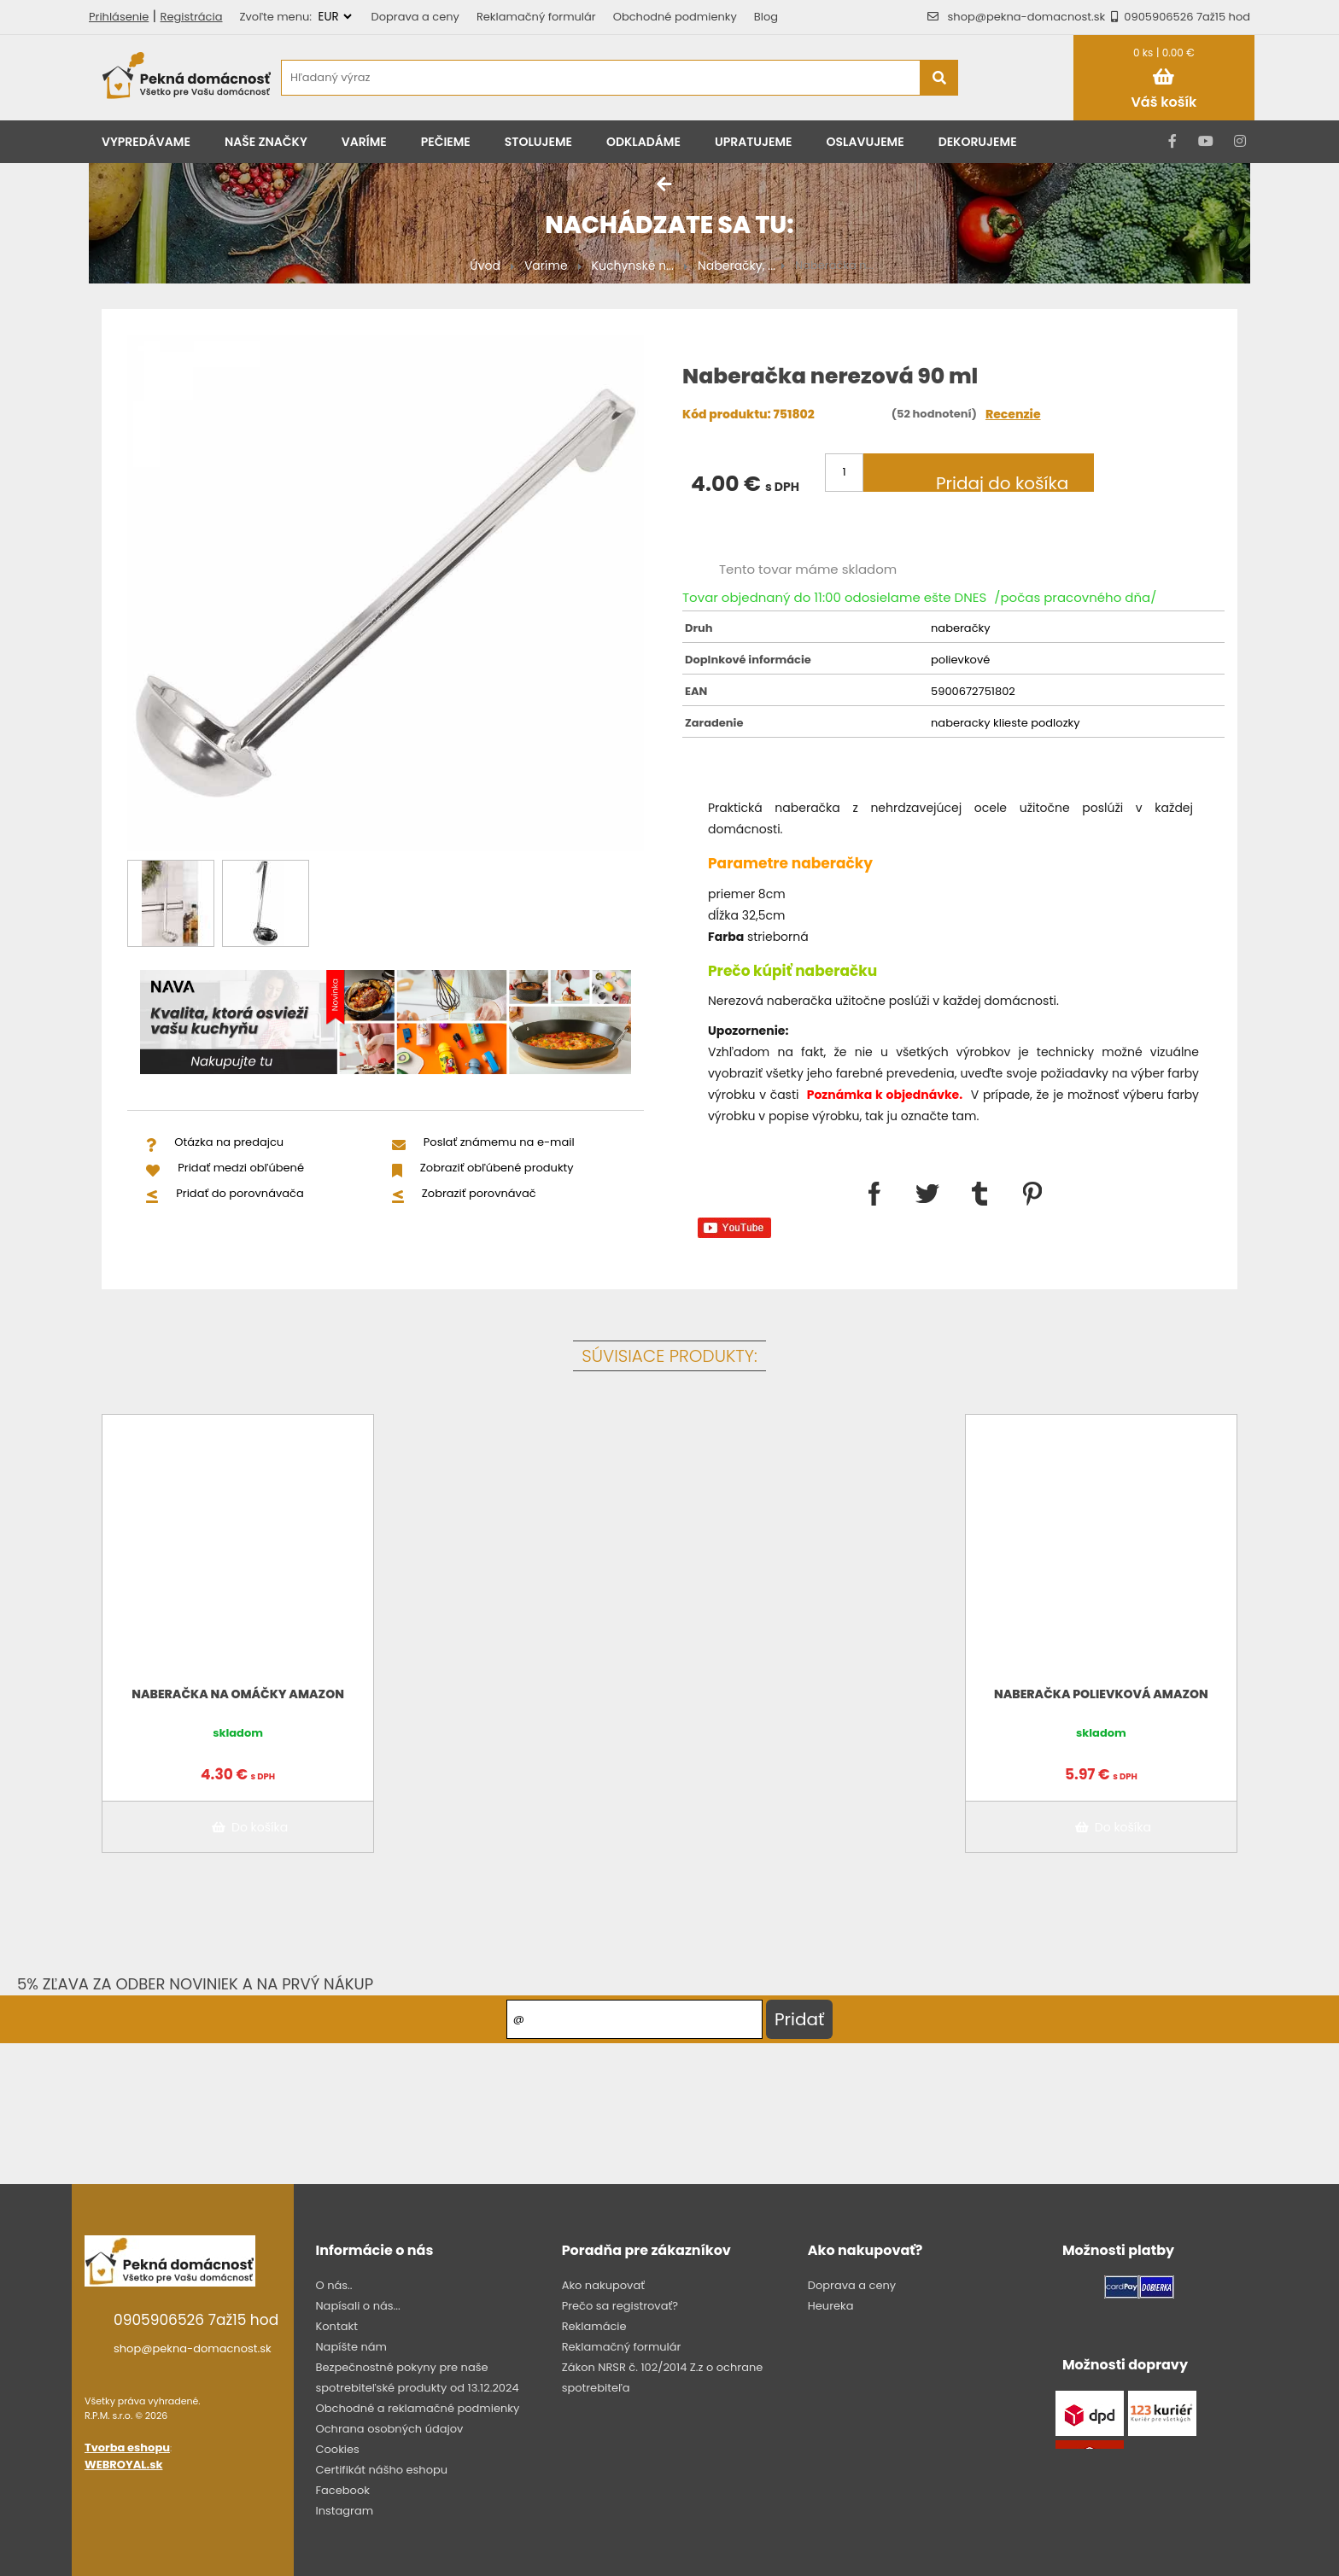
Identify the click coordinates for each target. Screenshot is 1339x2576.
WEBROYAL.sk (123, 2464)
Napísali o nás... (357, 2306)
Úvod (485, 265)
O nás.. (333, 2285)
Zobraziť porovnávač (479, 1193)
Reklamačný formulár (536, 17)
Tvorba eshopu (127, 2447)
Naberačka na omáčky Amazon (238, 1694)
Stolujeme (538, 141)
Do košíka (247, 1827)
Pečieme (446, 141)
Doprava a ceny (415, 17)
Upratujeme (753, 141)
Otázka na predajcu (229, 1142)
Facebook (342, 2490)
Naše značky (266, 141)
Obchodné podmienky (675, 17)
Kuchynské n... (633, 265)
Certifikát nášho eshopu (381, 2470)
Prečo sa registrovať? (620, 2306)
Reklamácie (594, 2326)
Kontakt (336, 2326)
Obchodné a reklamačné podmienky (417, 2408)
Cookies (337, 2449)
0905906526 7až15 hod (1177, 16)
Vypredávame (146, 141)
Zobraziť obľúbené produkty (497, 1167)
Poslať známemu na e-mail (499, 1142)
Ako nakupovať (603, 2285)
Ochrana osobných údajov (389, 2429)
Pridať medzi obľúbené (241, 1167)
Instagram (344, 2511)
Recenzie (1013, 414)
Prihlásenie (119, 17)
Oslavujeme (864, 141)
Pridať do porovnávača (239, 1193)
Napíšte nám (350, 2347)
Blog (766, 17)
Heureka (831, 2306)
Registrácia (192, 17)
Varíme (364, 141)
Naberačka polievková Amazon (1101, 1694)
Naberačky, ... (736, 265)
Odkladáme (643, 141)
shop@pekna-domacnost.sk (1027, 17)
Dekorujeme (977, 141)
